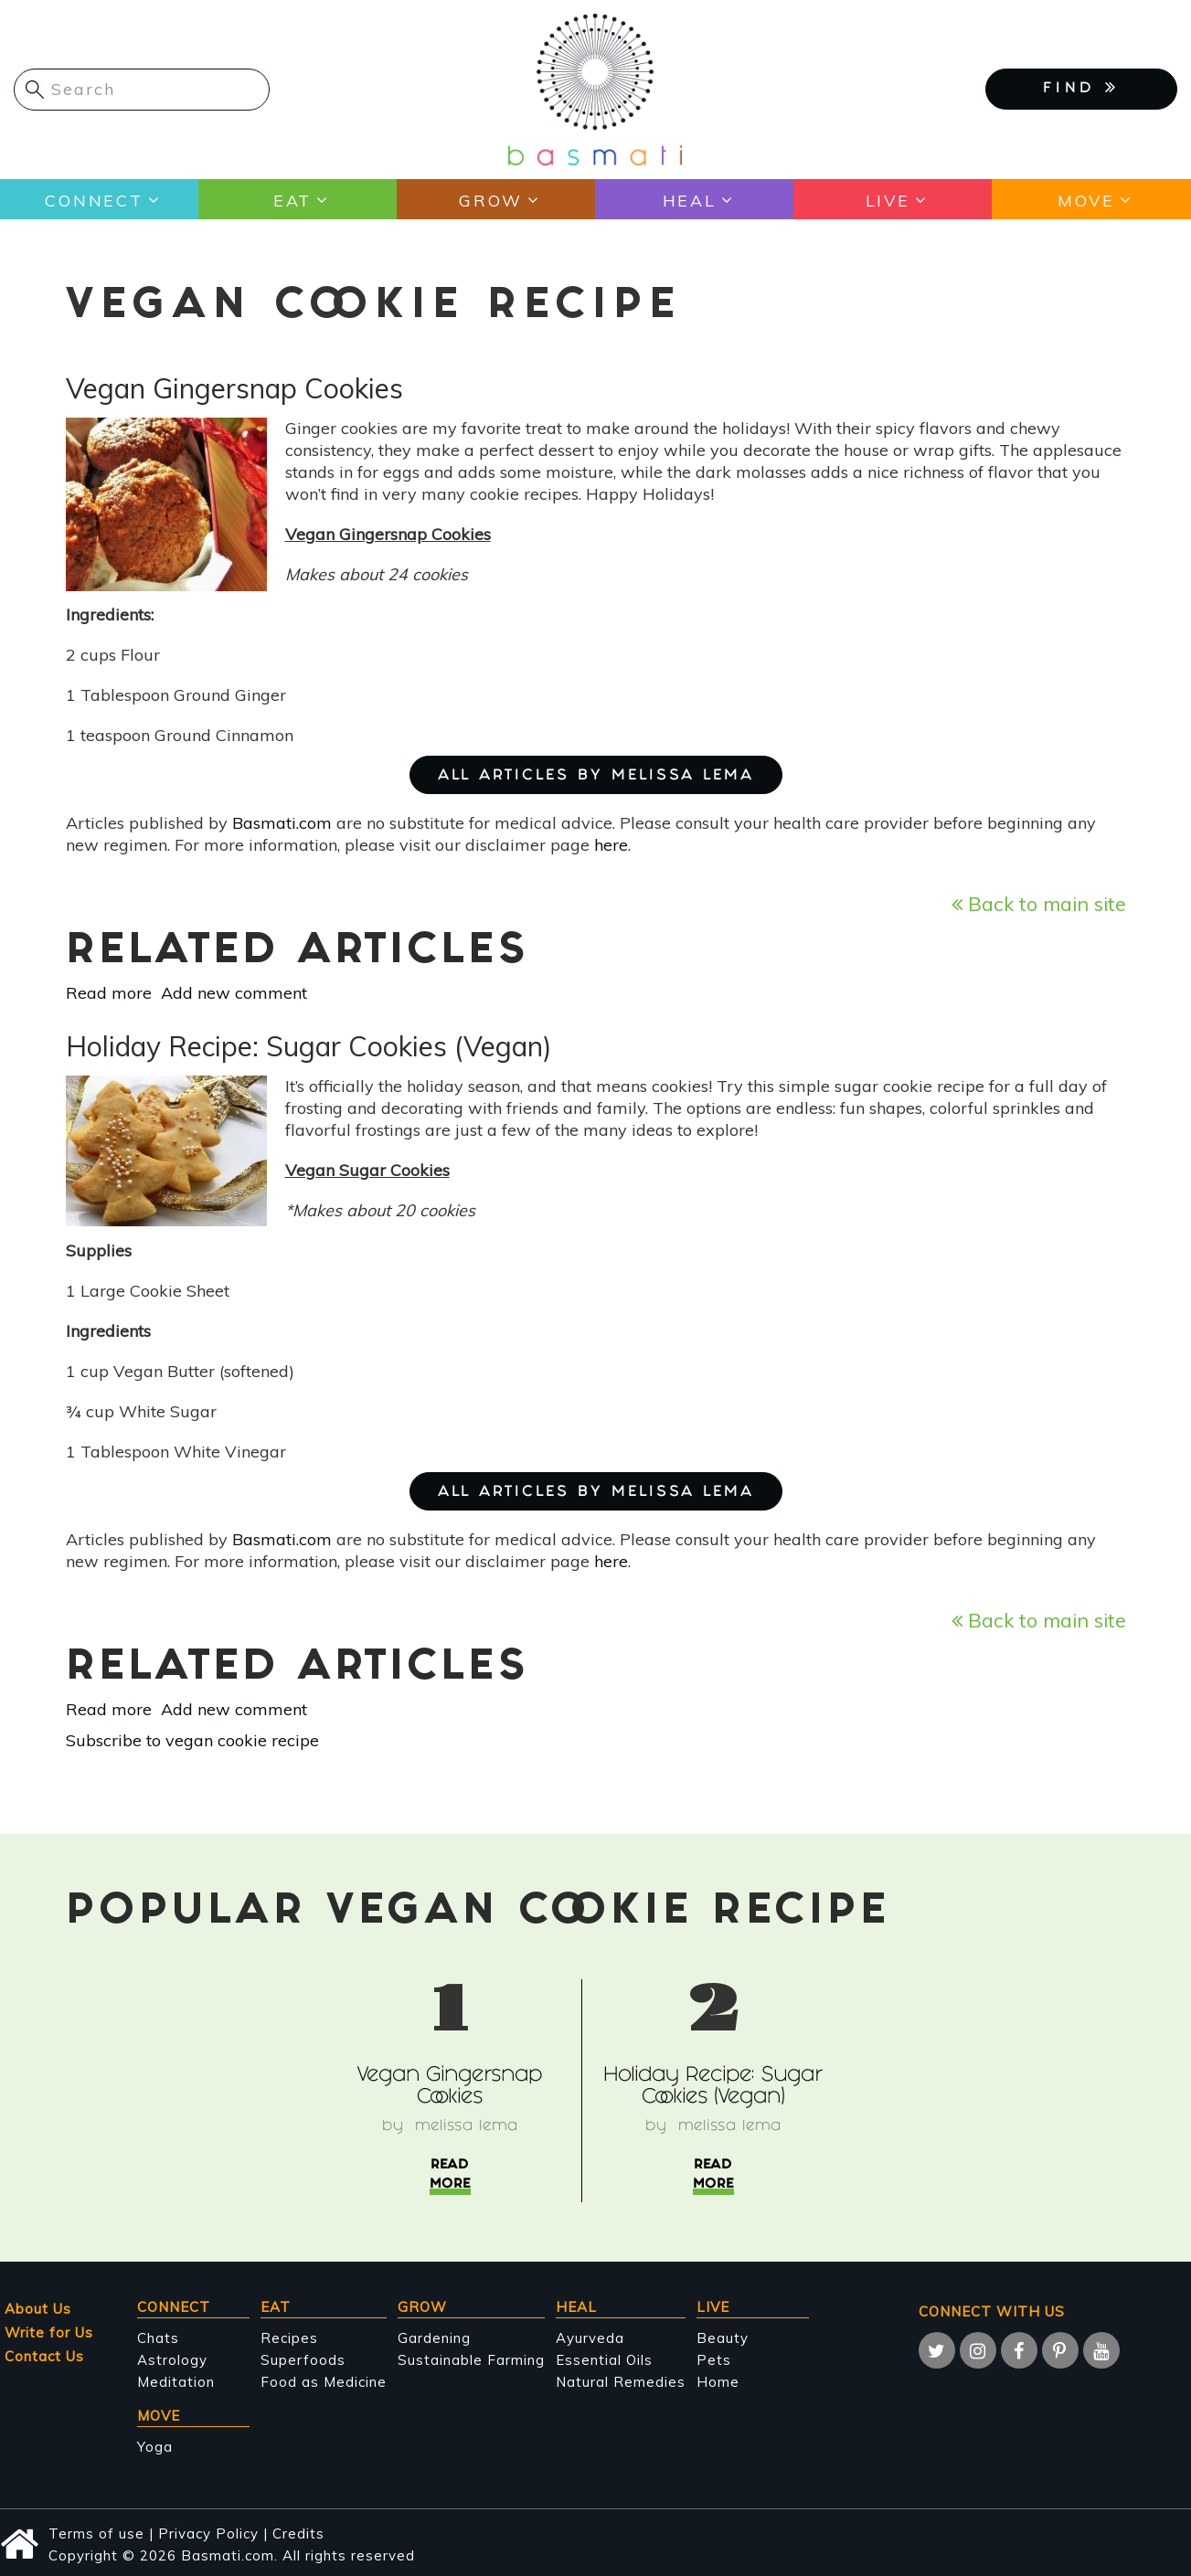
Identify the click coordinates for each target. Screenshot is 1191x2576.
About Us (38, 2308)
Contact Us (44, 2356)
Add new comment (234, 992)
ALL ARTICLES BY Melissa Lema (596, 776)
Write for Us (49, 2332)
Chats (158, 2338)
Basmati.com (282, 822)
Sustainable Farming (471, 2360)
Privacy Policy (208, 2533)
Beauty (723, 2338)
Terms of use (96, 2533)
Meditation (176, 2381)
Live (887, 199)
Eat (292, 199)
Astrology (172, 2360)
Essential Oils (604, 2360)
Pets (714, 2360)
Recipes (289, 2338)
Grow (490, 199)
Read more (109, 992)
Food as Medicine (324, 2381)
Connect (94, 199)
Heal (689, 199)
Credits (298, 2533)
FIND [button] (1081, 88)
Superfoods (303, 2360)
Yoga (155, 2446)
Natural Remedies (621, 2381)
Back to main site (1039, 903)
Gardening (434, 2338)
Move (1085, 199)
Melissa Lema (466, 2127)
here (611, 844)
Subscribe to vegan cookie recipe (192, 1740)
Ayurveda (590, 2338)
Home (718, 2381)
